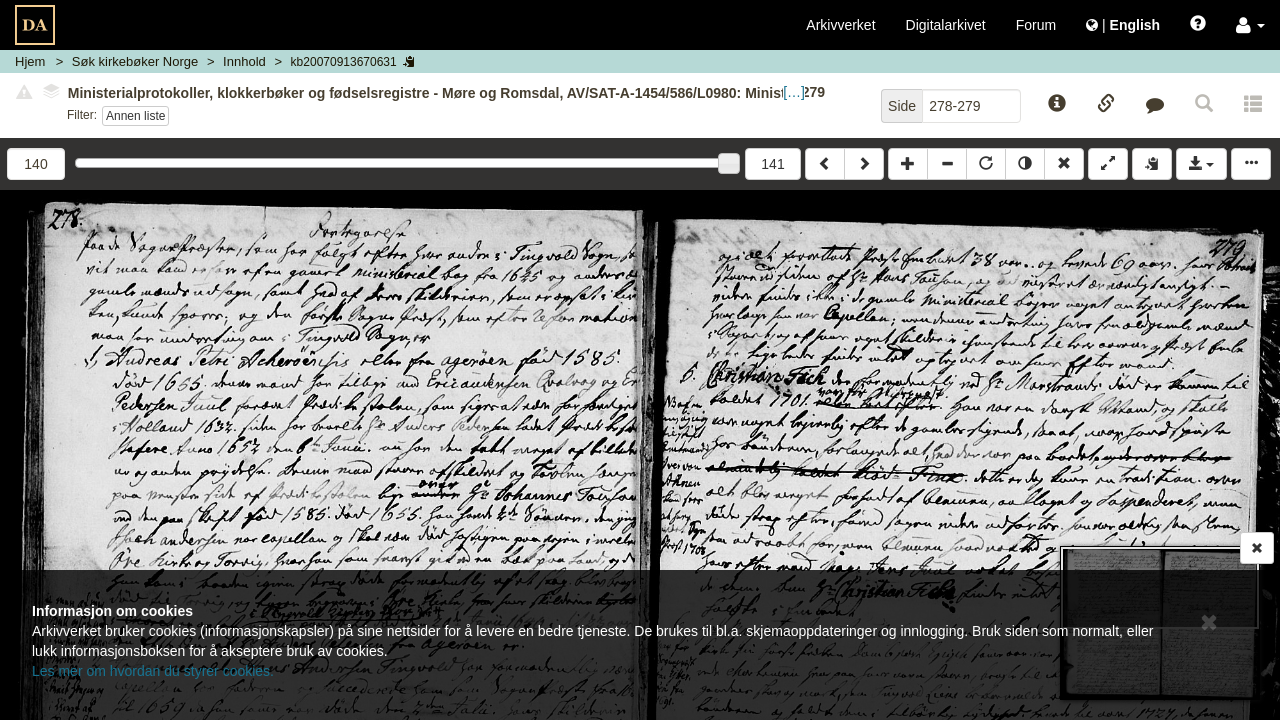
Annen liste (135, 116)
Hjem (30, 61)
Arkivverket (840, 25)
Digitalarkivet (946, 25)
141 (772, 164)
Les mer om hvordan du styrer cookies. (153, 671)
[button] (1250, 25)
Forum (1036, 25)
